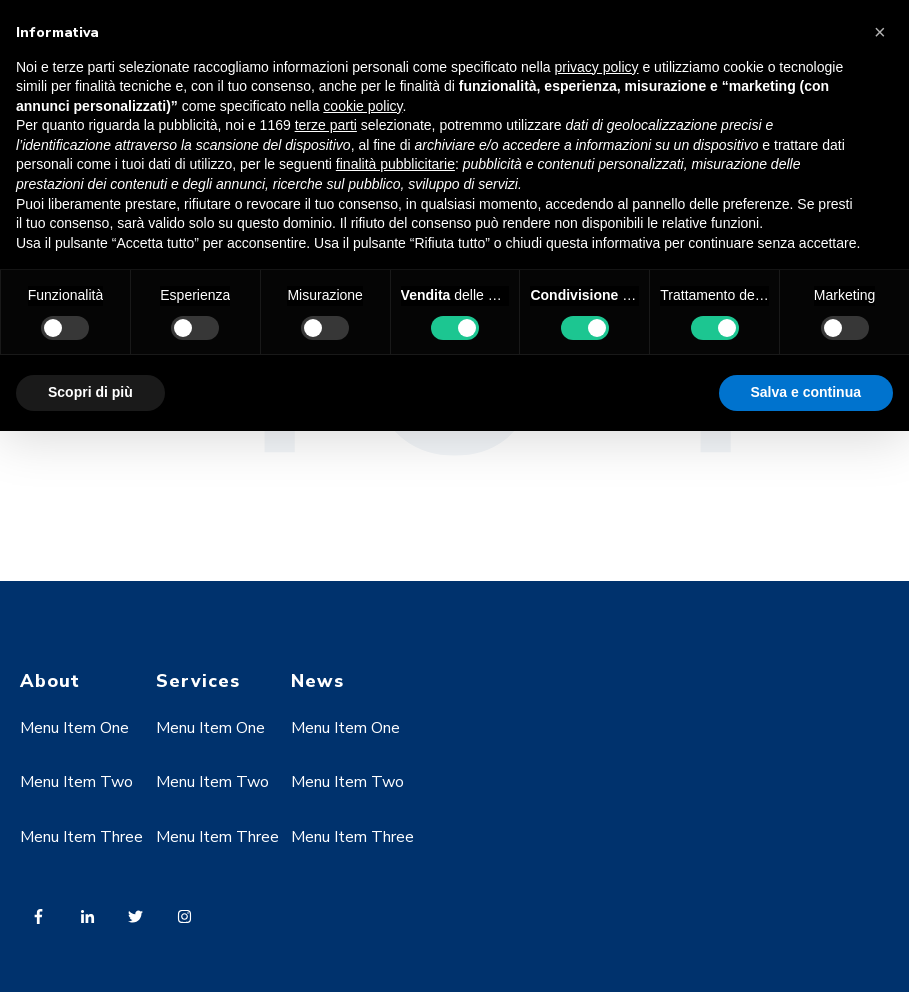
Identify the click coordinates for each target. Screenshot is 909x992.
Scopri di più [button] (90, 392)
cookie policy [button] (362, 106)
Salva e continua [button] (806, 392)
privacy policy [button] (597, 67)
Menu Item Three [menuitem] (81, 837)
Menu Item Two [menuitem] (76, 782)
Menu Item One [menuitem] (74, 728)
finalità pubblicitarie (395, 164)
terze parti (326, 125)
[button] (883, 32)
